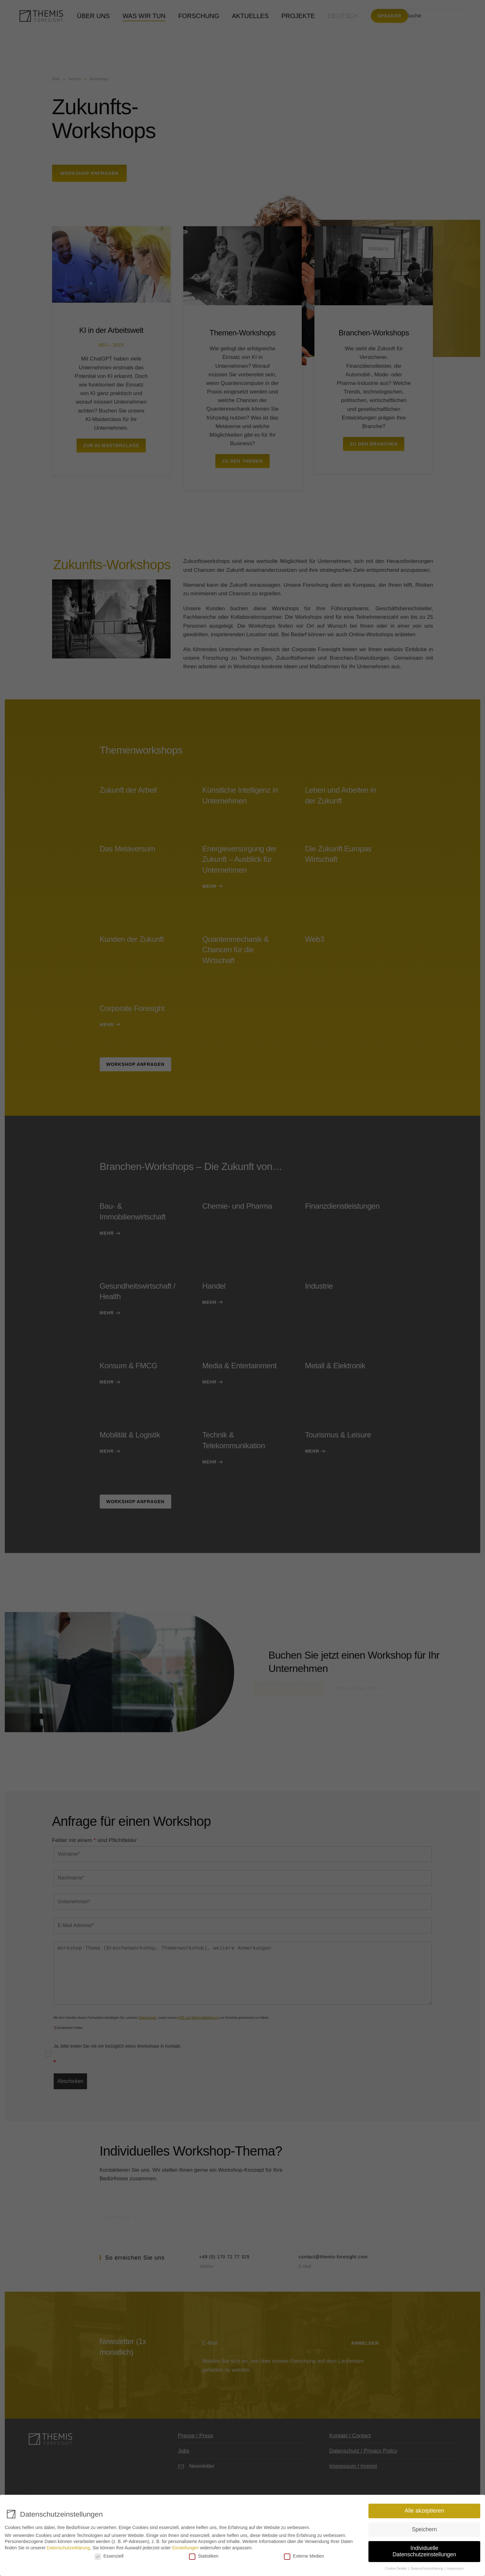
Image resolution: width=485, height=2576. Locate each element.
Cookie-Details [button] (396, 2568)
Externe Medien (304, 2555)
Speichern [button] (424, 2529)
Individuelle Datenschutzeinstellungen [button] (424, 2551)
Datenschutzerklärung (68, 2547)
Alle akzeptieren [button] (424, 2510)
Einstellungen (185, 2547)
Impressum (455, 2568)
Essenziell (109, 2555)
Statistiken (204, 2555)
